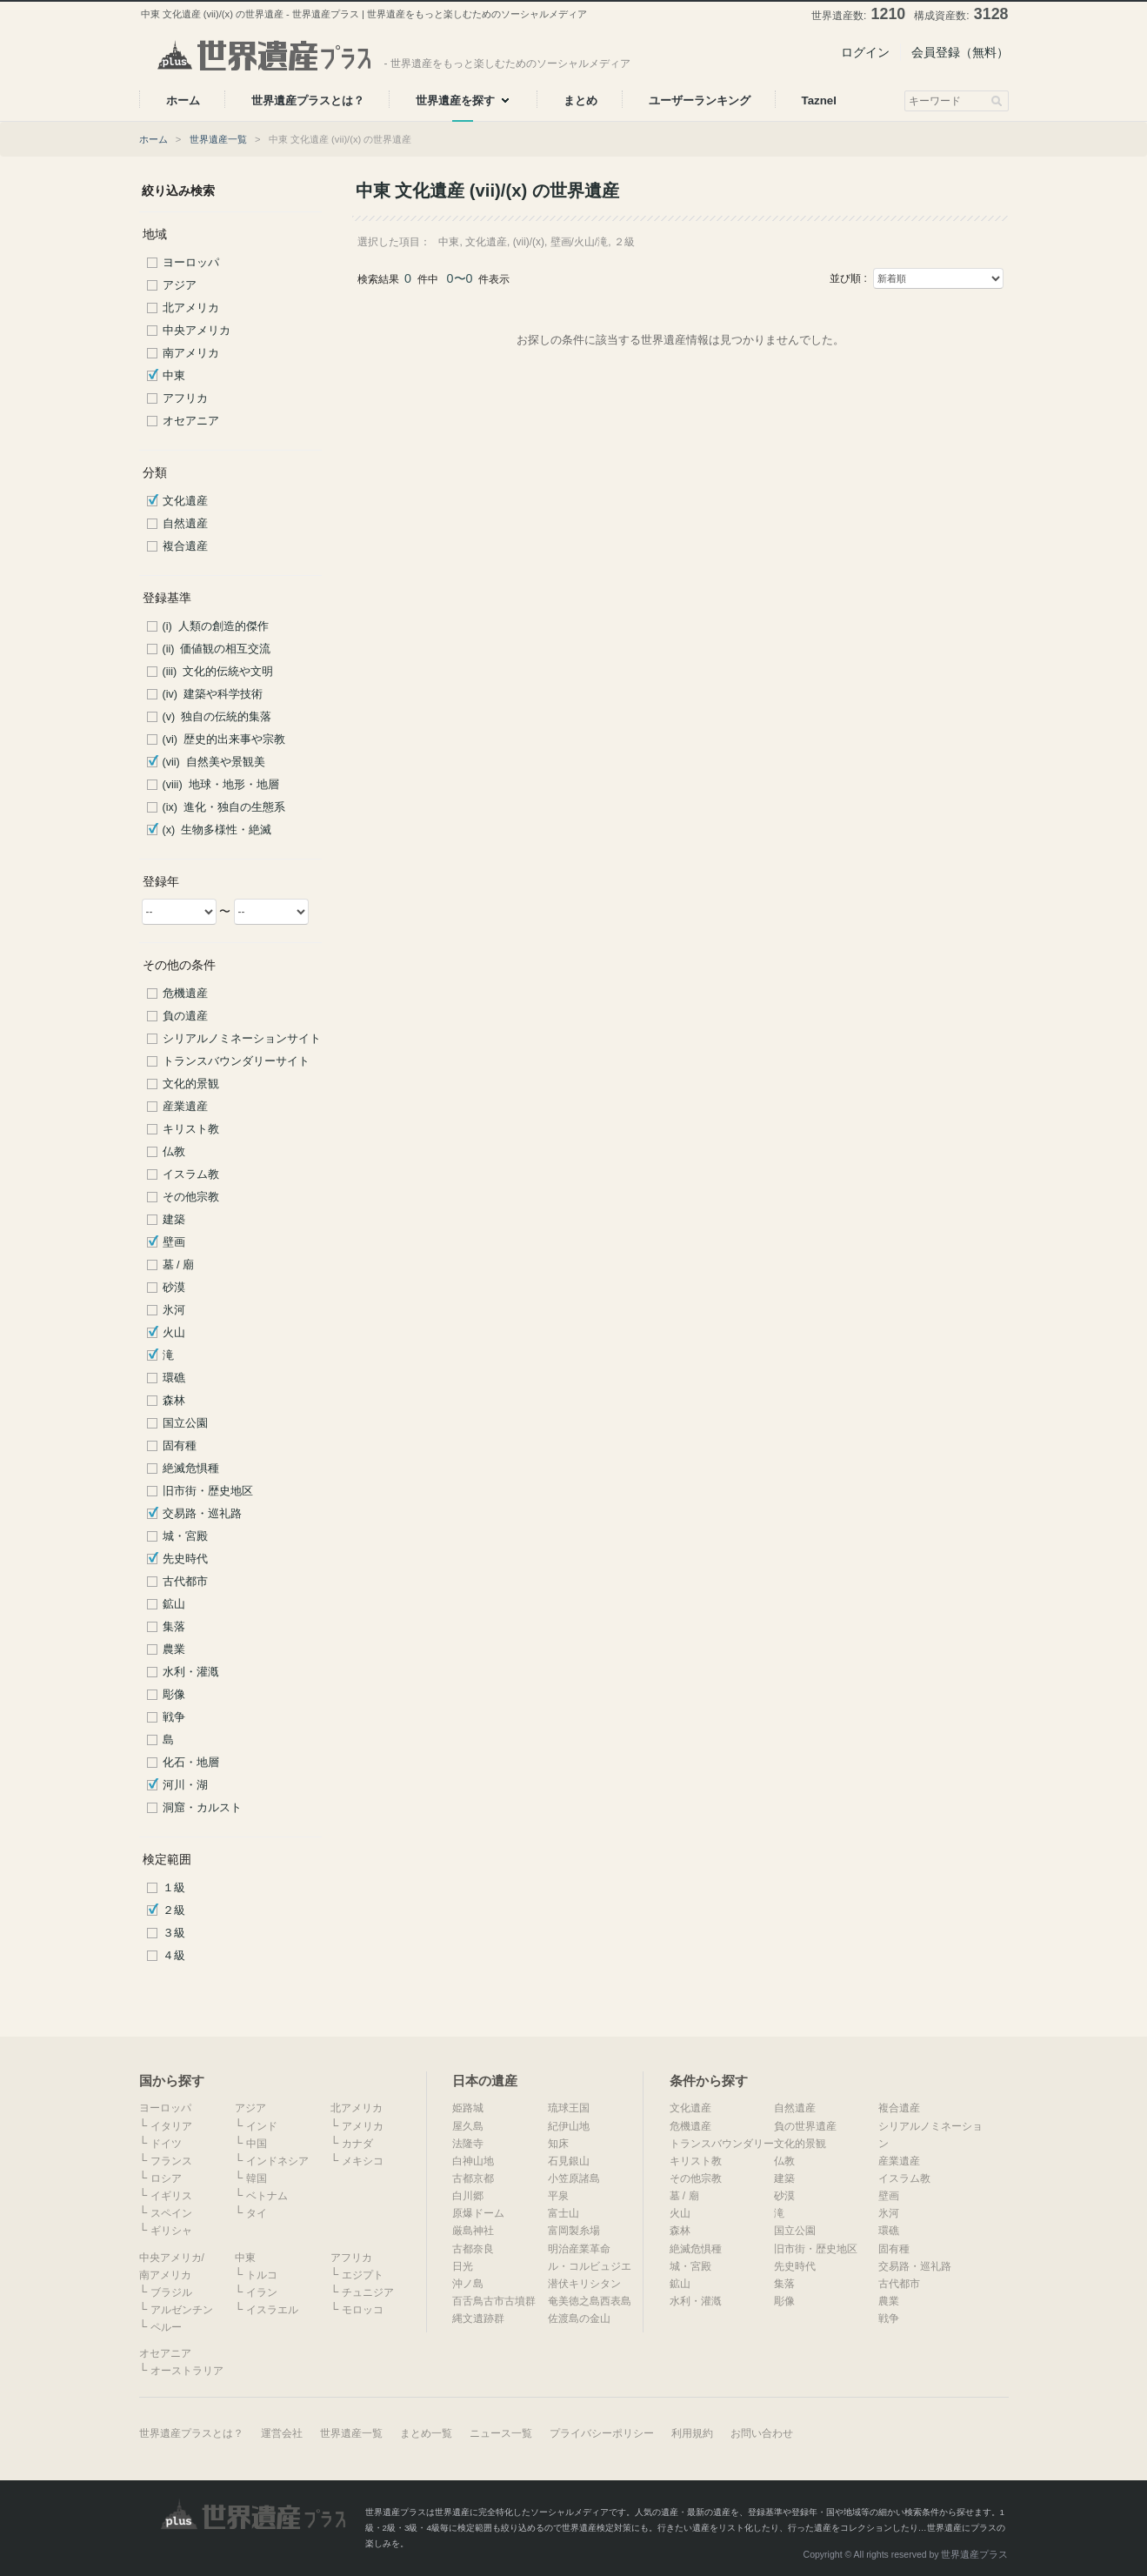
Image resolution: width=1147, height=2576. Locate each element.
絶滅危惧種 (191, 1468)
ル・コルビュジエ (589, 2266)
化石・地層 (191, 1762)
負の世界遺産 (805, 2126)
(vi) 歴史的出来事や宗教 (224, 739)
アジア (180, 285)
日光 (462, 2266)
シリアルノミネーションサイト (242, 1039)
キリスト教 (191, 1129)
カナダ (357, 2144)
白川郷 (467, 2196)
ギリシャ (171, 2231)
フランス (171, 2161)
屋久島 (467, 2126)
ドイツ (166, 2144)
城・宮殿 (185, 1536)
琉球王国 (569, 2108)
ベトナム (267, 2196)
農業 (174, 1649)
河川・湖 (185, 1785)
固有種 (180, 1446)
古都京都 (473, 2178)
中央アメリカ (196, 331)
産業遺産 (185, 1107)
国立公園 (185, 1423)
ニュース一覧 (501, 2433)
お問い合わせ (761, 2433)
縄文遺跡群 (478, 2318)
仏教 (174, 1152)
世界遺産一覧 (218, 139)
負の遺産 (185, 1016)
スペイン (171, 2213)
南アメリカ (191, 353)
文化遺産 (185, 501)
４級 (174, 1956)
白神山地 (473, 2161)
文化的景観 (191, 1084)
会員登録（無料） (960, 52)
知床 (558, 2144)
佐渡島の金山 (579, 2318)
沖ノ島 (467, 2284)
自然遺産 (185, 524)
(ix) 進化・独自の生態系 (224, 807)
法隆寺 (467, 2144)
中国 (256, 2144)
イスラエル (272, 2310)
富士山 (563, 2213)
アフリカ (185, 398)
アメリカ (362, 2126)
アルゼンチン (181, 2310)
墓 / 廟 (179, 1265)
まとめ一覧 (426, 2433)
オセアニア (191, 421)
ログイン (865, 52)
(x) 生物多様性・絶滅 (217, 830)
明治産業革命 (579, 2249)
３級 (174, 1933)
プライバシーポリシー (602, 2433)
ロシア (166, 2178)
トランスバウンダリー (722, 2144)
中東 (174, 376)
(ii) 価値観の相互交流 (217, 649)
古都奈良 (473, 2249)
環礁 (174, 1378)
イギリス (171, 2196)
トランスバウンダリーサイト (236, 1061)
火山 (174, 1333)
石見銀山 (569, 2161)
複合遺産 (185, 546)
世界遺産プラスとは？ (191, 2433)
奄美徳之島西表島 (589, 2301)
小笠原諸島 (574, 2178)
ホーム (153, 139)
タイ (256, 2213)
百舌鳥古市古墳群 (494, 2301)
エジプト (362, 2275)
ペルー (166, 2327)
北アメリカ (191, 308)
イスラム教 (191, 1174)
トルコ (261, 2275)
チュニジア (368, 2292)
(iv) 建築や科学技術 (213, 694)
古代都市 (185, 1582)
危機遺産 (185, 993)
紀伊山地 (569, 2126)
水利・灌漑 (191, 1672)
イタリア (171, 2126)
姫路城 (467, 2108)
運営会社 (282, 2433)
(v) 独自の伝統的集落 (217, 717)
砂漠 (174, 1287)
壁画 (174, 1242)
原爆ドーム (478, 2213)
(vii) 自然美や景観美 (214, 762)
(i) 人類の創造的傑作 (216, 626)
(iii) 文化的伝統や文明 (218, 672)
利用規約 (692, 2433)
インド (261, 2126)
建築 (174, 1220)
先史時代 (185, 1559)
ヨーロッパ (191, 263)
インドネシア (277, 2161)
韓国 (256, 2178)
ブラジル (171, 2292)
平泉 (558, 2196)
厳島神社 (473, 2231)
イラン (261, 2292)
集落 (174, 1627)
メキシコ (362, 2161)
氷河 (174, 1310)
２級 (174, 1910)
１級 (174, 1888)
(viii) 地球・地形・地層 (221, 785)
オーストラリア (186, 2371)
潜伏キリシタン (584, 2284)
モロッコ (362, 2310)
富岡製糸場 (574, 2231)
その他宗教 (191, 1197)
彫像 (174, 1695)
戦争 (174, 1717)
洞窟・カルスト (202, 1808)
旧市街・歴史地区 (208, 1491)
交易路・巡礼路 (202, 1514)
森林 (174, 1401)
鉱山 (174, 1604)
